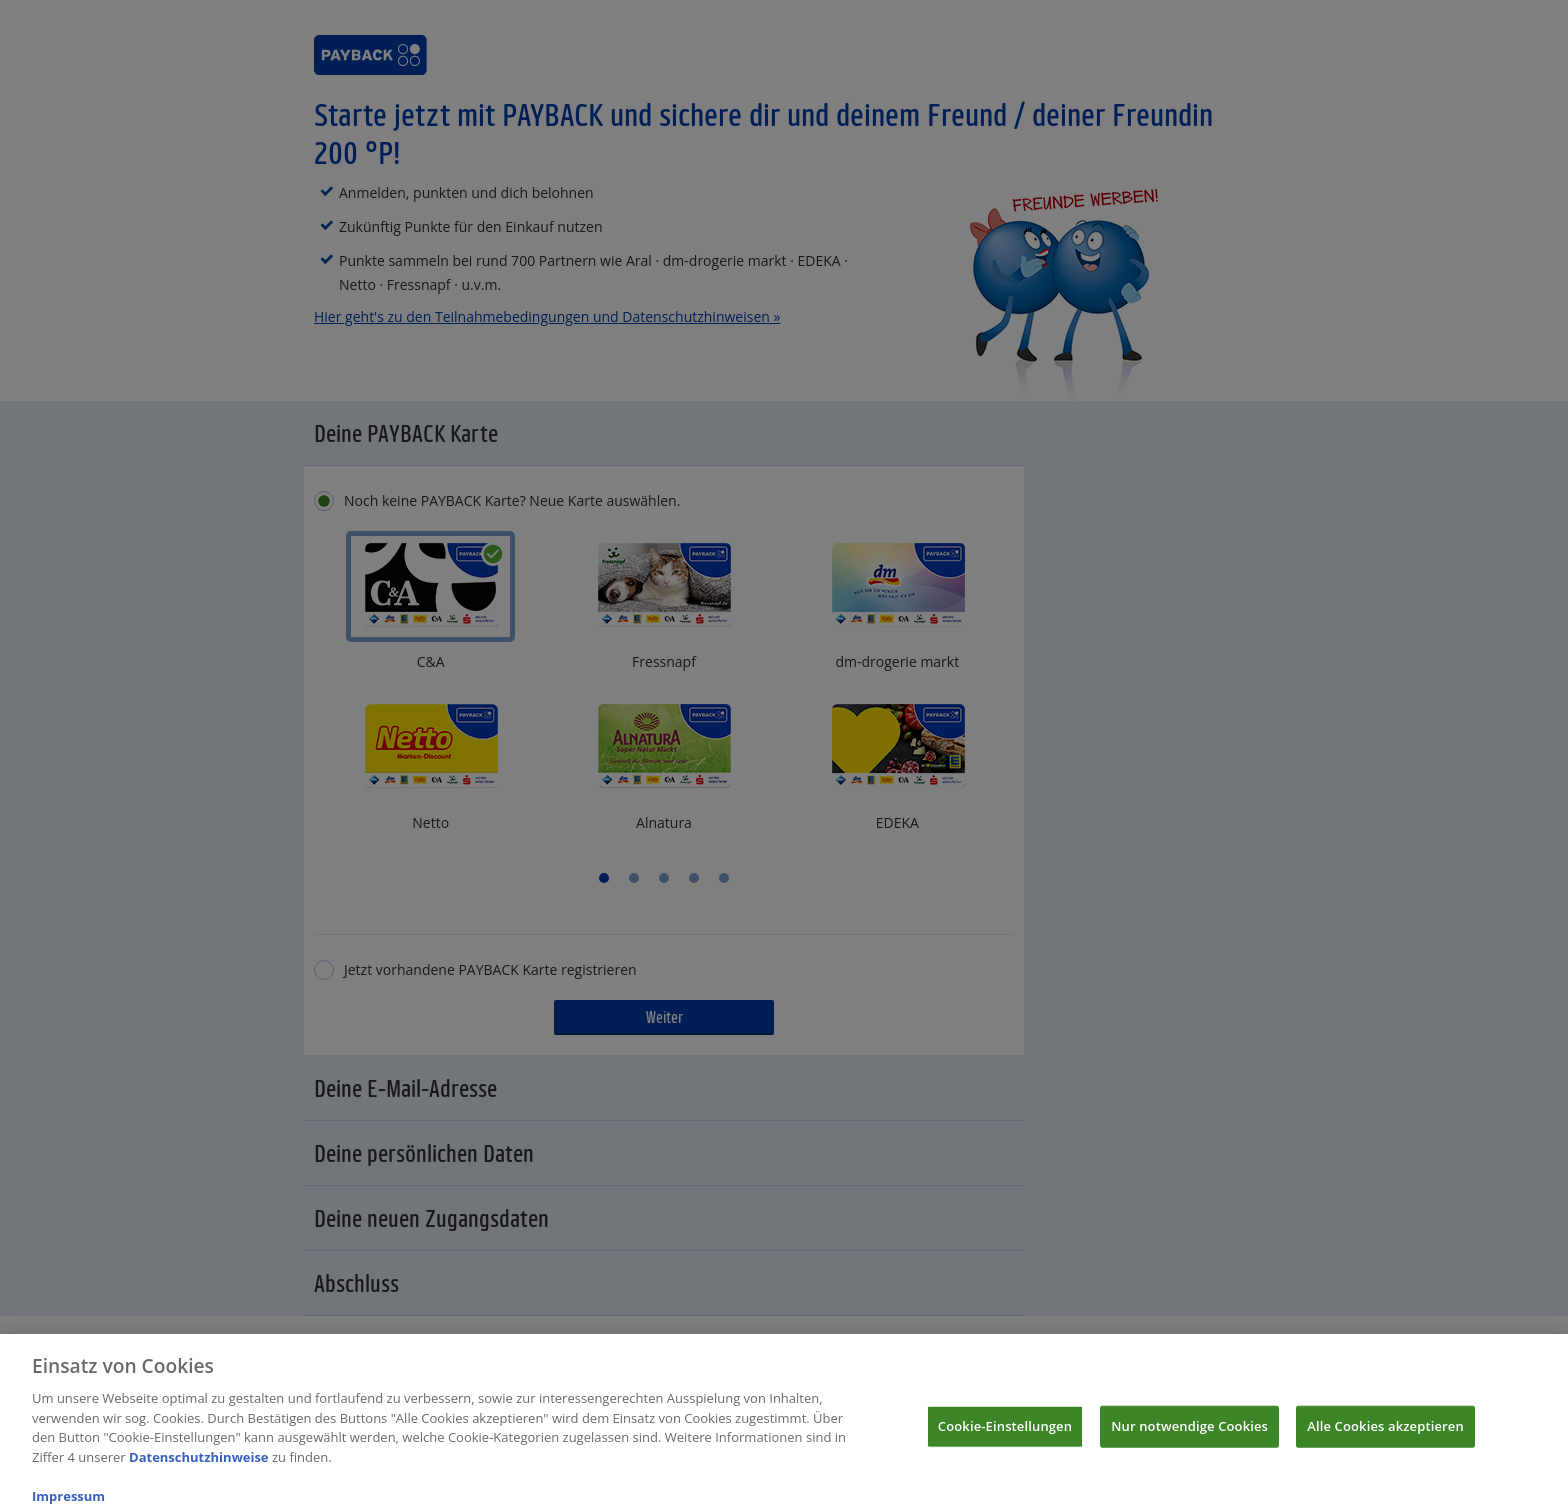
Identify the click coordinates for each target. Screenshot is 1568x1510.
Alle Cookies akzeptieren (1385, 1438)
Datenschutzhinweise (199, 1469)
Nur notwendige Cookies (1189, 1438)
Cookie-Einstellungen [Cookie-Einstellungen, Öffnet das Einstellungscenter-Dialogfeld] (1005, 1438)
